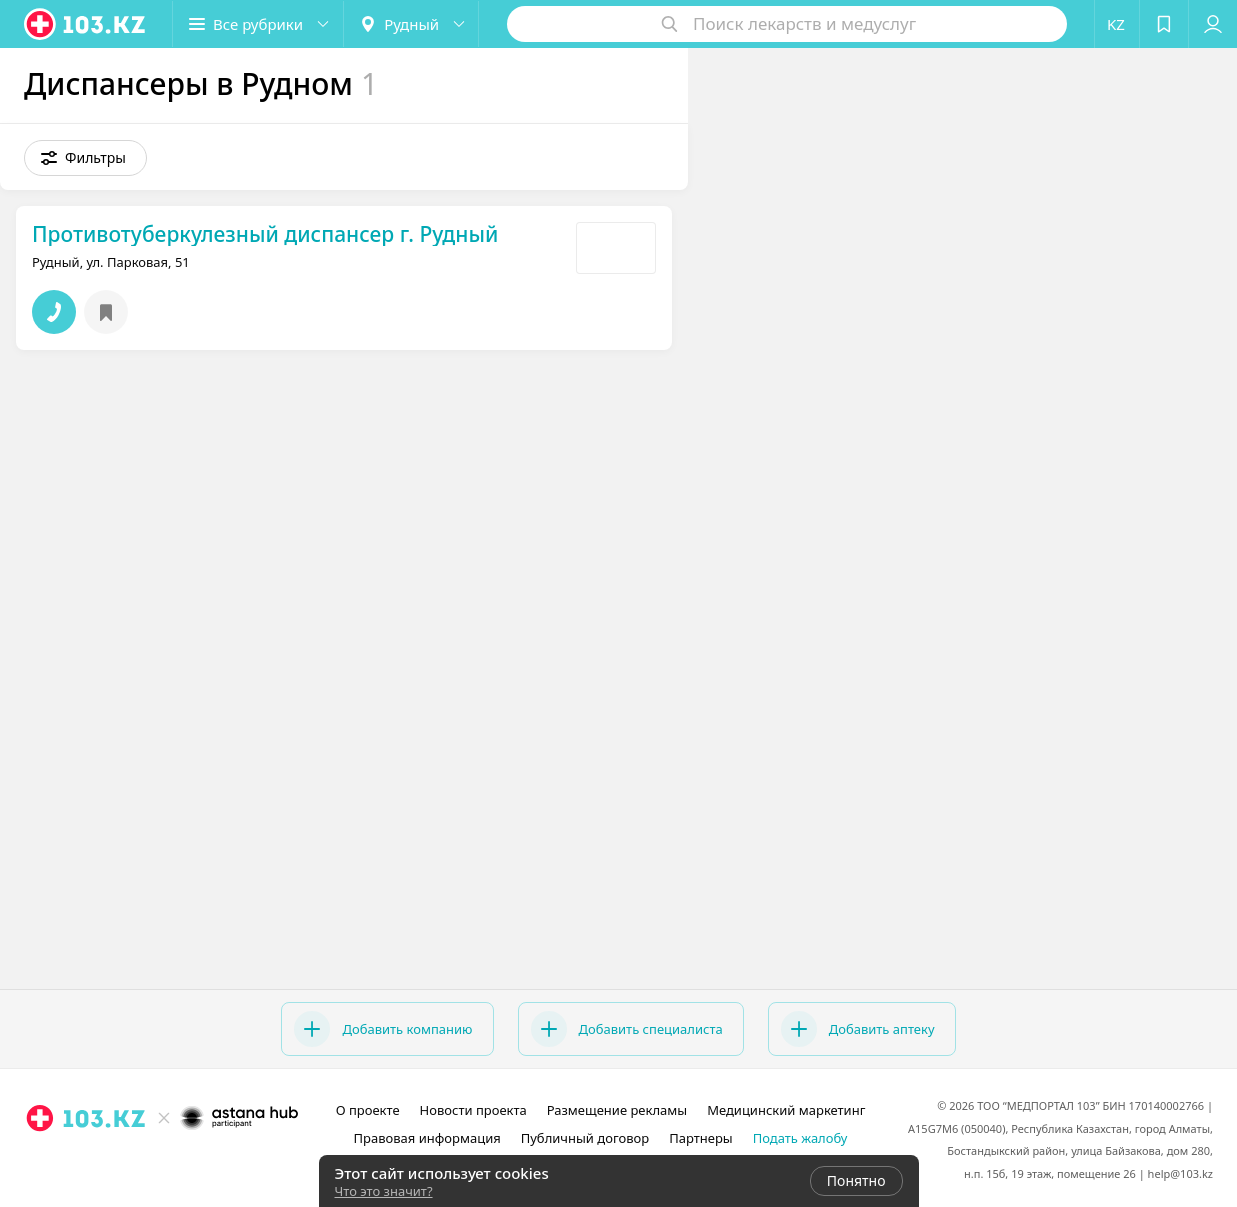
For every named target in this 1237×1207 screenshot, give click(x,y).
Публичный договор (585, 1138)
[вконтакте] (191, 1162)
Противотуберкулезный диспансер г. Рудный (265, 234)
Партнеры (701, 1138)
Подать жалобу (800, 1138)
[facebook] (163, 1162)
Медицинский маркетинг (786, 1110)
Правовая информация (427, 1138)
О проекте (368, 1110)
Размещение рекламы (617, 1110)
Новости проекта (473, 1110)
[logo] (86, 24)
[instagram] (135, 1162)
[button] (258, 24)
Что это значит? (384, 1191)
